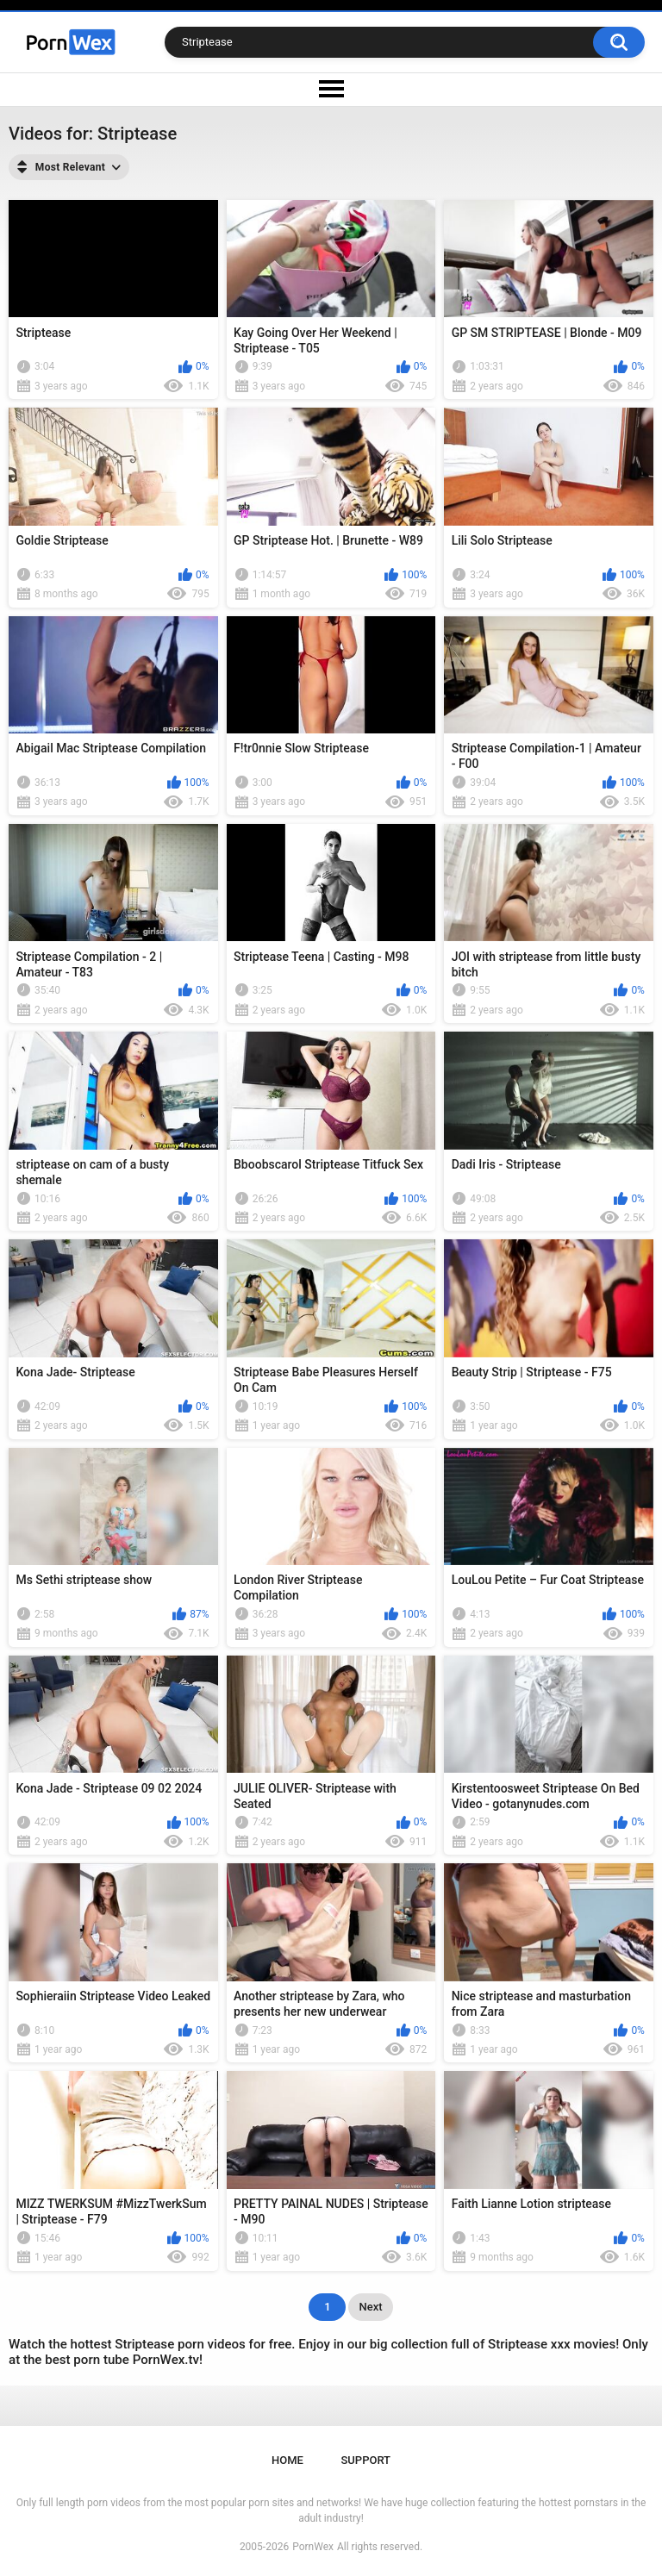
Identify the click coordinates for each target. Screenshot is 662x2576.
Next (370, 2306)
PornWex (313, 2547)
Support (365, 2460)
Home (287, 2460)
